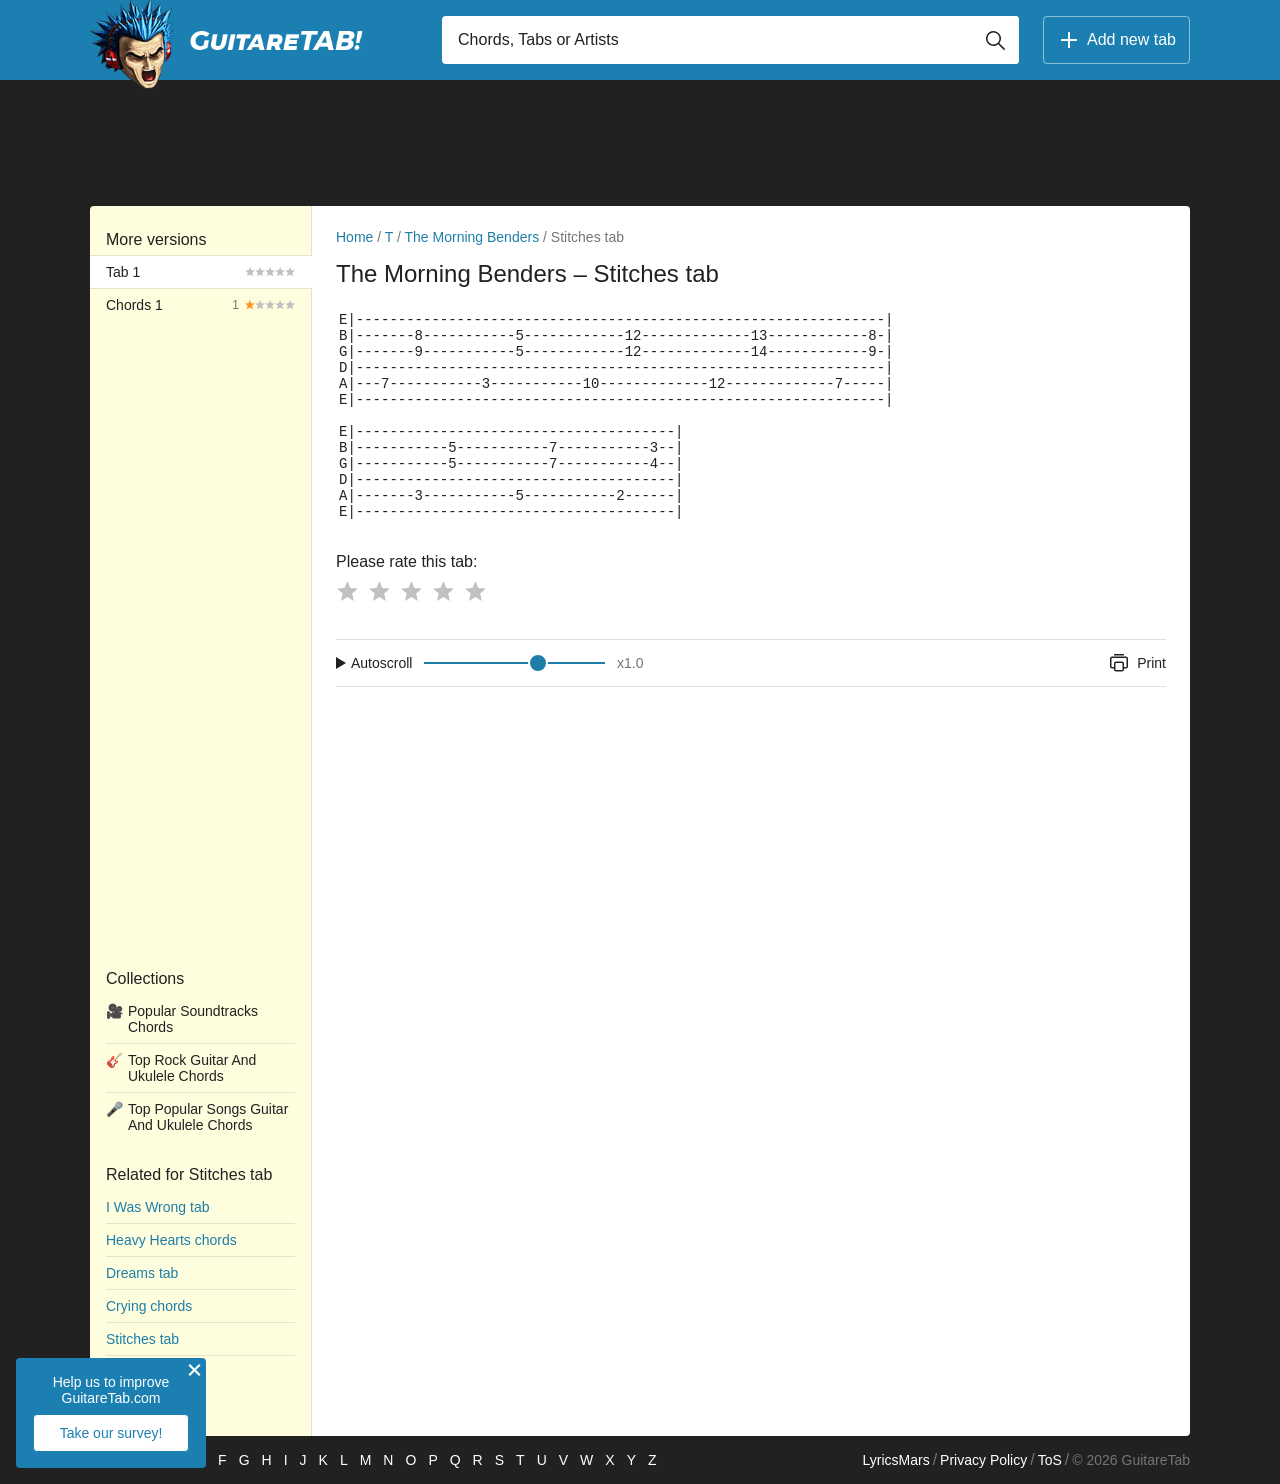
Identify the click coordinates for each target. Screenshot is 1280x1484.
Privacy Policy (983, 1460)
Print (1136, 663)
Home (354, 237)
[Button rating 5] (475, 591)
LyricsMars (895, 1460)
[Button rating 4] (443, 591)
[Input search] (730, 40)
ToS (1050, 1460)
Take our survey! (111, 1433)
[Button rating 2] (379, 591)
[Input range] (514, 663)
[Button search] (995, 40)
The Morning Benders (472, 237)
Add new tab (1116, 40)
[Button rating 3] (411, 591)
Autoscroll (381, 663)
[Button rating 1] (347, 591)
